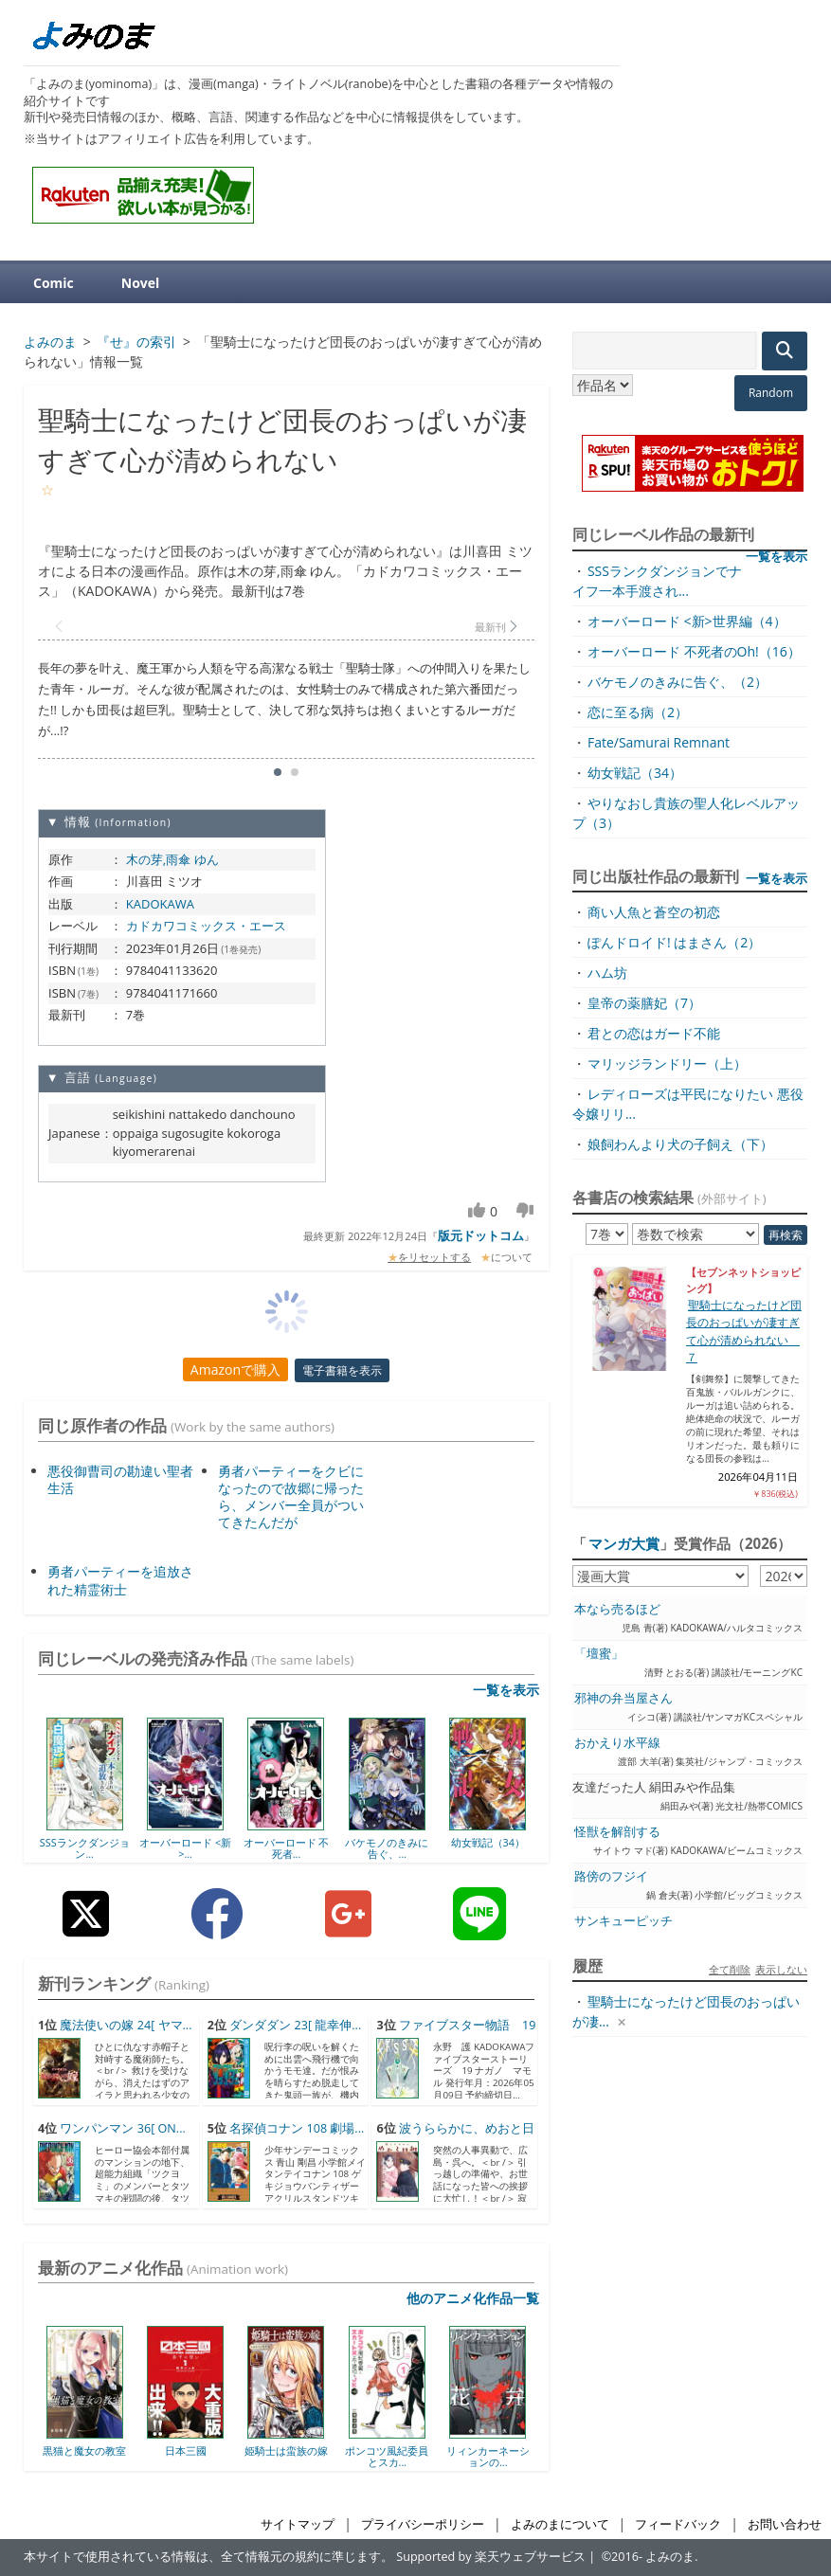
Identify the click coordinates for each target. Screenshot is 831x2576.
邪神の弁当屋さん (623, 1698)
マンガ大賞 (623, 1543)
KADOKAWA (160, 903)
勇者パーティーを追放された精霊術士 (120, 1579)
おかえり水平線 (617, 1743)
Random (771, 393)
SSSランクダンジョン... (85, 1848)
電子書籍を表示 (342, 1370)
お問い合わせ (785, 2524)
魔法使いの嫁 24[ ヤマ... (125, 2025)
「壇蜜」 (598, 1654)
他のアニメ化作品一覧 (472, 2298)
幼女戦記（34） (488, 1842)
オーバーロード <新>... (185, 1848)
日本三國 (186, 2450)
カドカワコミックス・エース (206, 925)
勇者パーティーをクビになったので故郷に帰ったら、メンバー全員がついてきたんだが (291, 1497)
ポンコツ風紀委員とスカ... (386, 2456)
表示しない (781, 1969)
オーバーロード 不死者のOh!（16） (694, 651)
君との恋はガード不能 (653, 1033)
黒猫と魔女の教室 (84, 2450)
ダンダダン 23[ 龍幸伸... (295, 2025)
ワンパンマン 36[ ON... (122, 2128)
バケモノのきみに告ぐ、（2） (677, 682)
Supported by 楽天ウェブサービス (491, 2557)
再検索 (785, 1235)
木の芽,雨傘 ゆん (172, 859)
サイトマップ (297, 2524)
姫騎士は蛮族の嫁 (286, 2450)
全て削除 (729, 1969)
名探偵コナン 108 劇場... (296, 2128)
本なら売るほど (617, 1609)
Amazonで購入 (235, 1369)
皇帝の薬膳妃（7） (644, 1003)
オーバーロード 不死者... (287, 1848)
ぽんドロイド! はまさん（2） (674, 942)
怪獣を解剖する (617, 1832)
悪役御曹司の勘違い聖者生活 (120, 1479)
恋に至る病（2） (637, 712)
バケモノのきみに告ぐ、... (386, 1848)
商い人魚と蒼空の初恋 (653, 912)
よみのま (670, 2557)
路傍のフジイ (611, 1876)
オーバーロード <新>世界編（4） (686, 621)
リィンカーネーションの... (488, 2456)
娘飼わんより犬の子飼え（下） (680, 1144)
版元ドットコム (481, 1235)
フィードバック (678, 2524)
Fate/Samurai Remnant (658, 742)
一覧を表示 (506, 1690)
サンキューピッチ (623, 1921)
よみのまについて (560, 2524)
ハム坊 (607, 973)
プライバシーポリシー (422, 2524)
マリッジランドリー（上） (667, 1063)
